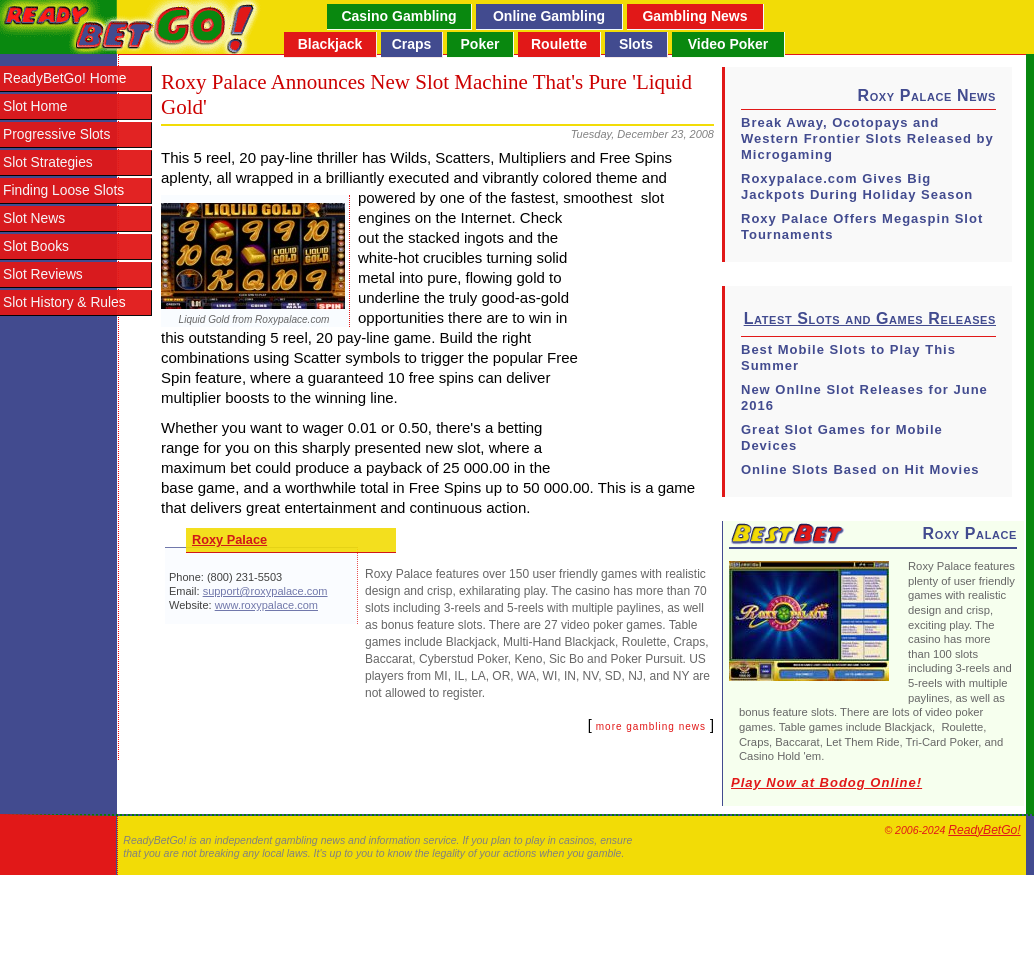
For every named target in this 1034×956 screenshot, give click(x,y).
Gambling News (694, 16)
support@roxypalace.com (265, 591)
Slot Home (35, 106)
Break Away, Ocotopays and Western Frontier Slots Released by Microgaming (867, 138)
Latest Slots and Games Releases (870, 318)
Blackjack (330, 44)
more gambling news (651, 726)
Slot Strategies (48, 162)
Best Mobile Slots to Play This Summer (848, 357)
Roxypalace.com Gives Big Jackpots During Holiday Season (857, 186)
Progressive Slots (56, 134)
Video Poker (728, 44)
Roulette (559, 44)
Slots (636, 44)
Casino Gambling (398, 16)
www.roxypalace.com (266, 605)
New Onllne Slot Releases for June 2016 (864, 397)
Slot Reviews (43, 274)
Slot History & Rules (64, 302)
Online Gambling (549, 16)
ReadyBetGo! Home (64, 78)
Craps (412, 44)
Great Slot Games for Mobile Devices (842, 437)
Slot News (34, 218)
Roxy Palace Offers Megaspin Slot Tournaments (862, 226)
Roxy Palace (229, 539)
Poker (480, 44)
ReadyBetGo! (984, 830)
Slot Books (36, 246)
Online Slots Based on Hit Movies (860, 469)
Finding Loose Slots (63, 190)
